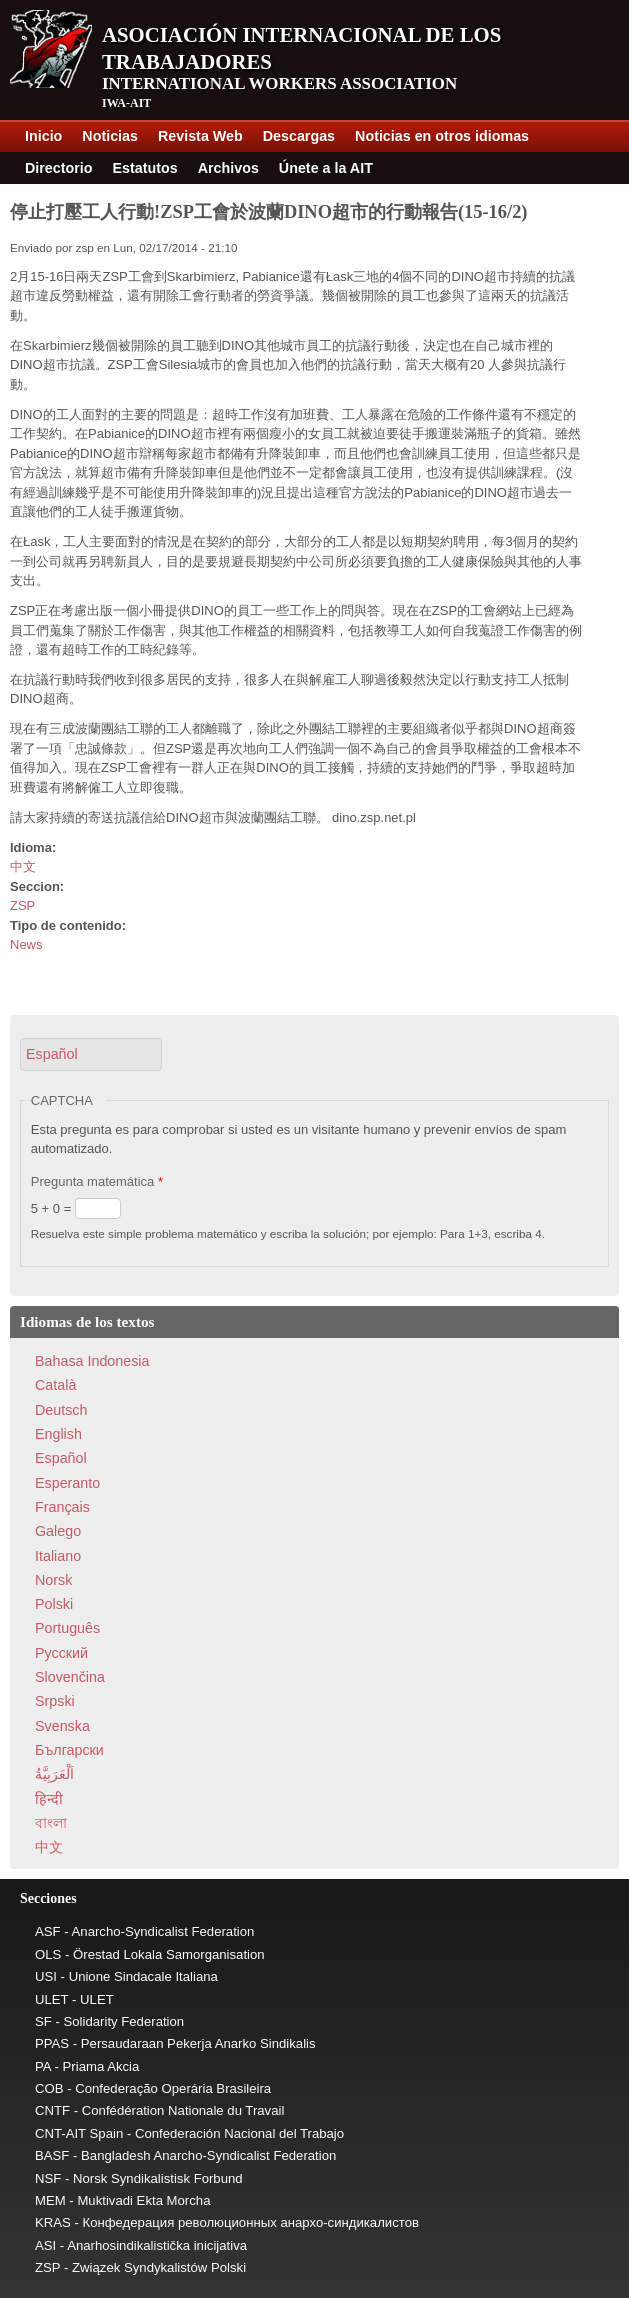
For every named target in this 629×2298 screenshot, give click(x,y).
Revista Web (200, 136)
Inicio (43, 136)
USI (46, 1976)
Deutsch (61, 1410)
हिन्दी (49, 1799)
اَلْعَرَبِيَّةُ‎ (54, 1774)
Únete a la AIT (326, 168)
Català (55, 1385)
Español (61, 1458)
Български (69, 1750)
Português (67, 1628)
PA (43, 2066)
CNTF (52, 2110)
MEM (50, 2200)
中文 (23, 866)
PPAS (52, 2043)
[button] (91, 1054)
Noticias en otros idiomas (442, 136)
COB (49, 2088)
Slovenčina (70, 1677)
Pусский (61, 1653)
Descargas (299, 136)
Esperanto (67, 1483)
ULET (51, 1999)
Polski (54, 1604)
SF (43, 2021)
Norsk (53, 1580)
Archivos (228, 168)
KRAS (53, 2222)
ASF (48, 1931)
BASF (52, 2155)
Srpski (55, 1701)
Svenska (62, 1726)
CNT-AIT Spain (79, 2133)
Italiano (58, 1556)
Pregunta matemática (97, 1181)
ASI (45, 2245)
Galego (58, 1531)
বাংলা (51, 1823)
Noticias (110, 136)
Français (62, 1507)
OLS (48, 1954)
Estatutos (145, 168)
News (26, 944)
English (58, 1434)
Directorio (59, 168)
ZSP (22, 905)
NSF (48, 2178)
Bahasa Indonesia (92, 1361)
